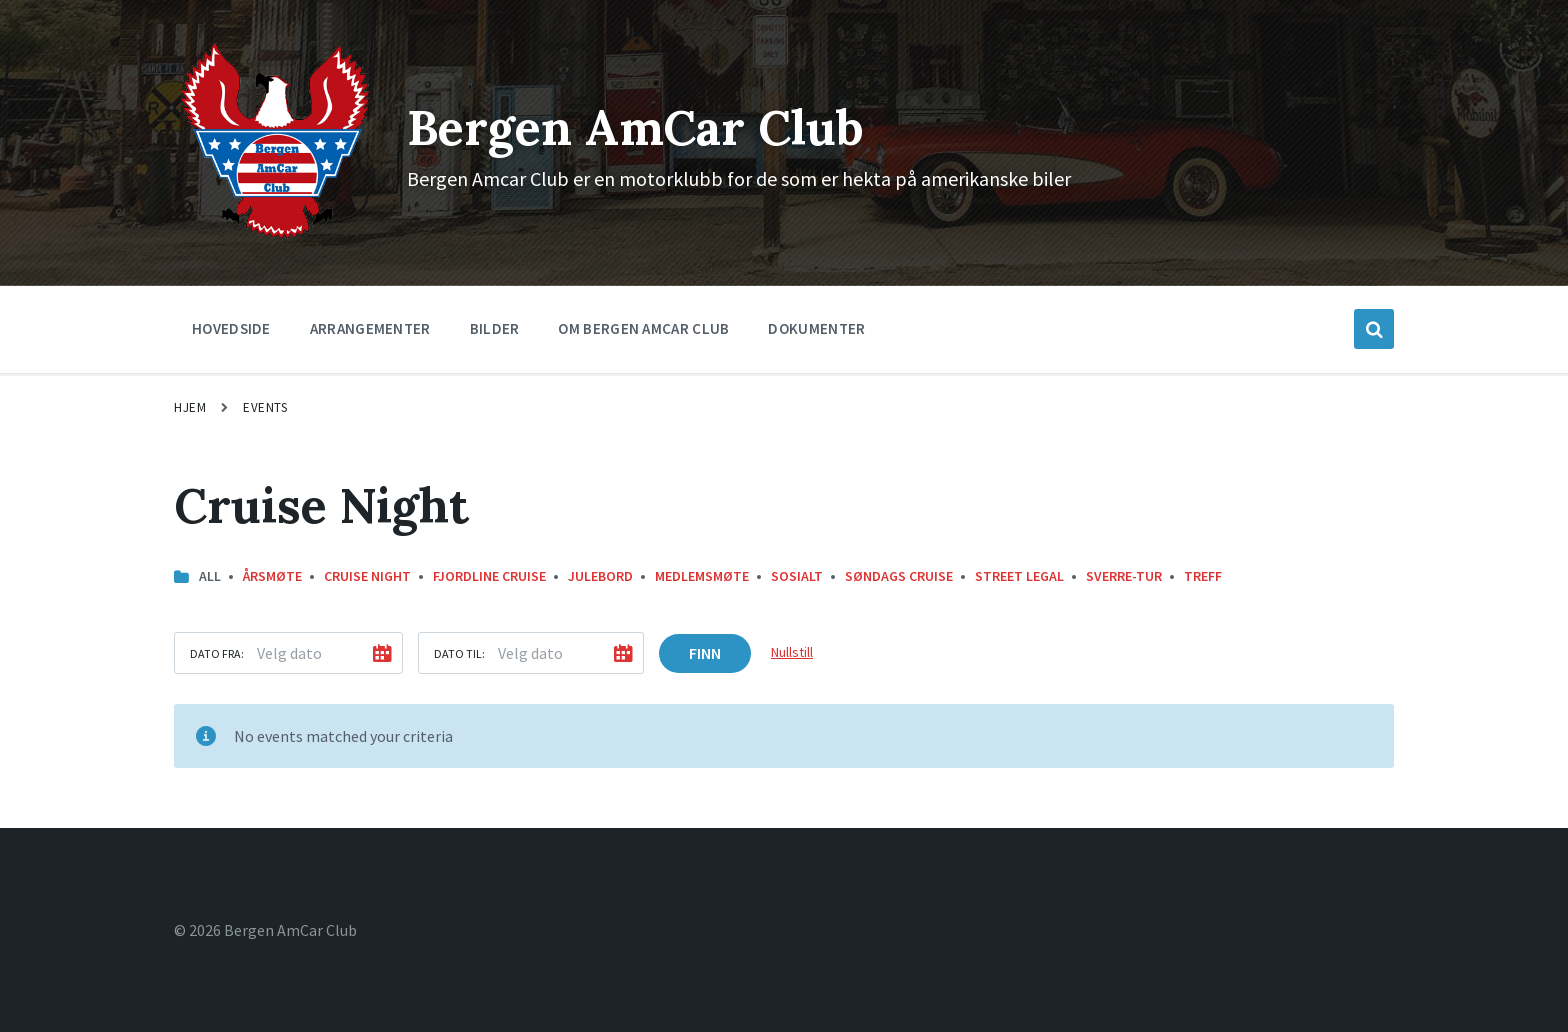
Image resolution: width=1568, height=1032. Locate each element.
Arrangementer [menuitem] (370, 328)
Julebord (600, 576)
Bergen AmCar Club (635, 127)
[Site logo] (275, 237)
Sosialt (797, 576)
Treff (1203, 576)
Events (265, 407)
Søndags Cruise (899, 576)
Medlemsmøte (702, 576)
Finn (705, 653)
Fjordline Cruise (489, 576)
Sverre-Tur (1124, 576)
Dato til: (459, 653)
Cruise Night (367, 576)
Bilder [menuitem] (495, 328)
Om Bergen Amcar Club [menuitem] (643, 328)
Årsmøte (272, 576)
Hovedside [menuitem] (231, 328)
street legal (1019, 576)
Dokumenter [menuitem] (816, 328)
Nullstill (792, 652)
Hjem (190, 407)
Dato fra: (217, 653)
